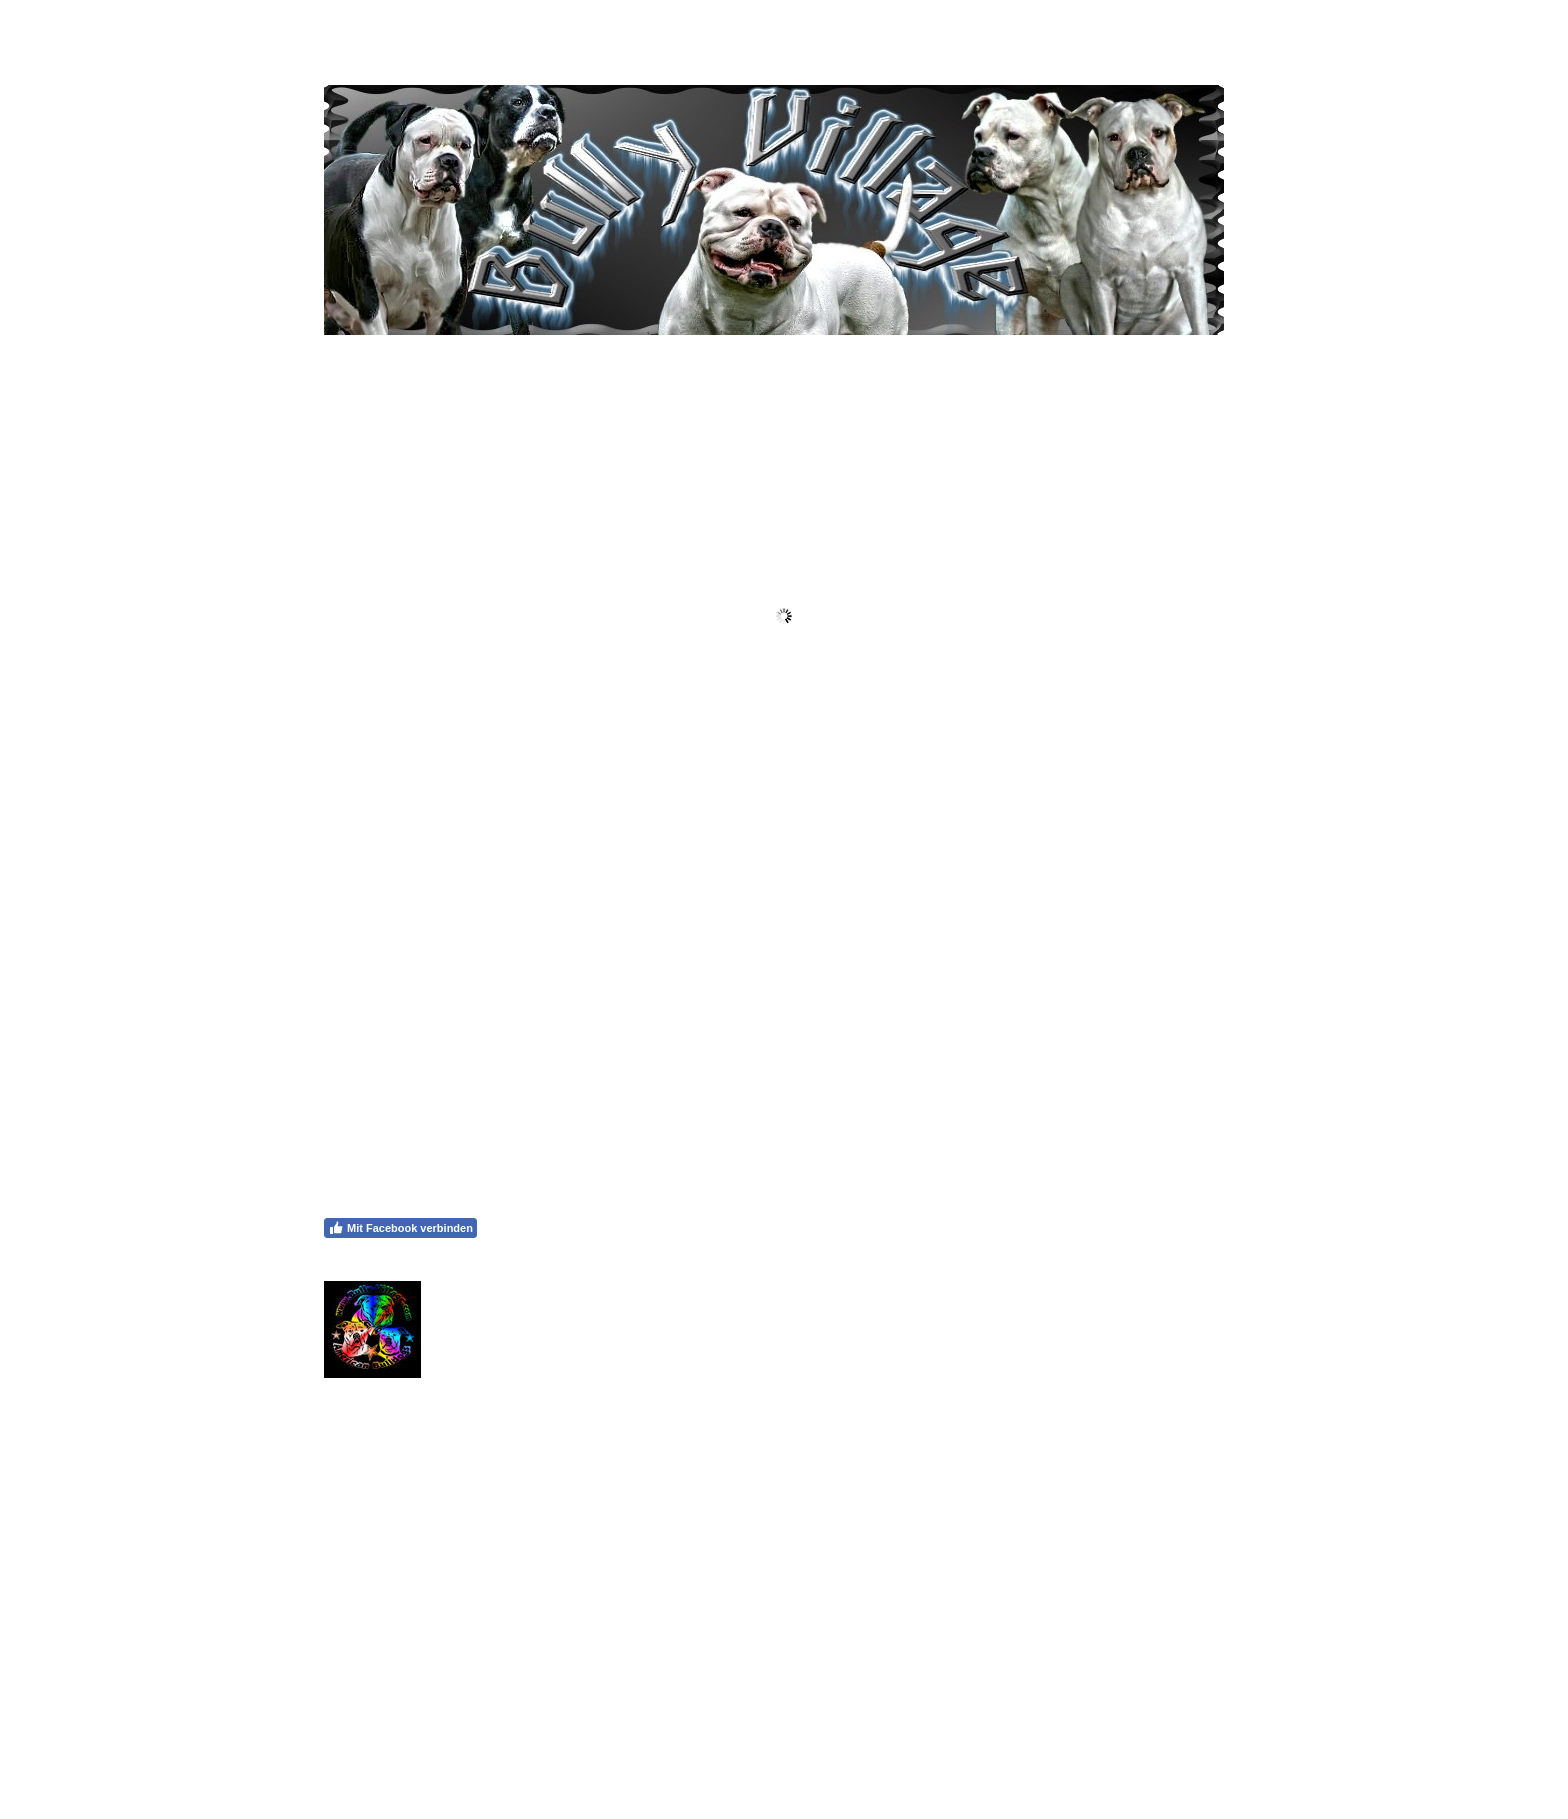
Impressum (348, 1742)
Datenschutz (420, 1742)
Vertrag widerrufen (581, 1742)
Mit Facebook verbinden (400, 1228)
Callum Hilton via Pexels (875, 1592)
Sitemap (483, 1742)
